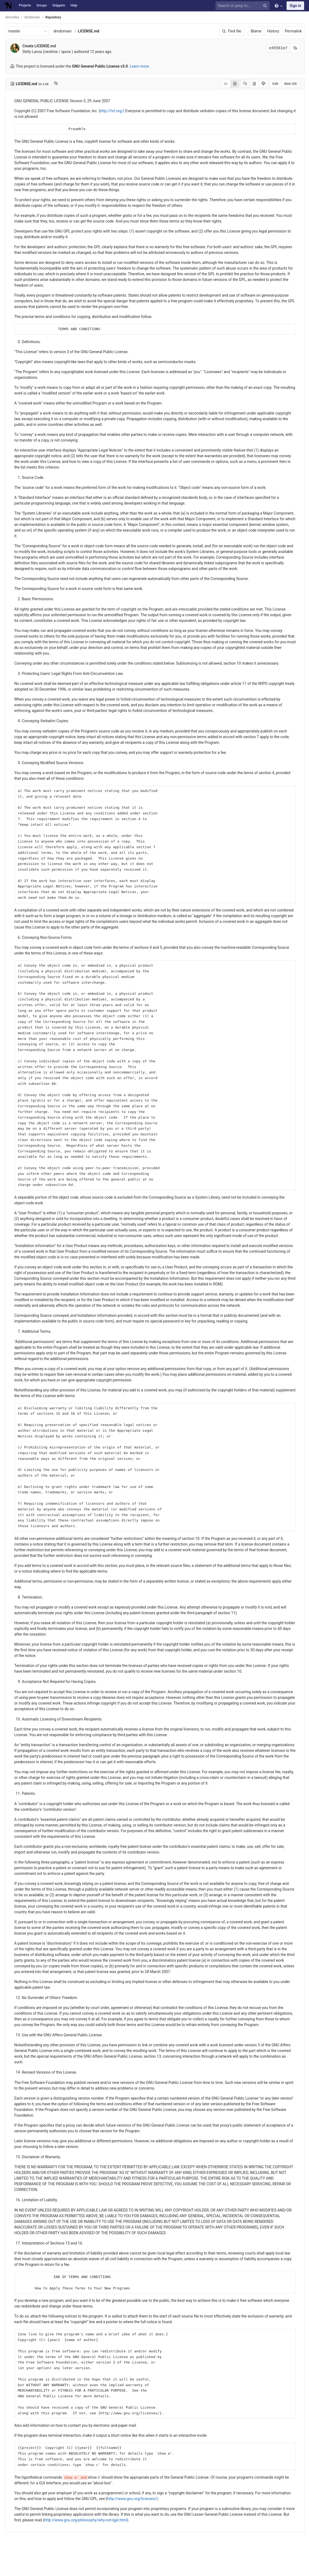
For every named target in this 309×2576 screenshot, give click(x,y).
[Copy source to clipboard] (245, 84)
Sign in (295, 6)
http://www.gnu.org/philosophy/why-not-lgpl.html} (120, 2537)
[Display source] (226, 84)
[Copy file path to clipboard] (68, 84)
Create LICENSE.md (51, 46)
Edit (275, 84)
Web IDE (290, 84)
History (273, 31)
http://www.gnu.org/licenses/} (165, 2516)
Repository (66, 17)
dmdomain (75, 31)
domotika (24, 17)
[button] (6, 2569)
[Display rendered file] (234, 84)
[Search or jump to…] (243, 5)
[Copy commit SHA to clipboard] (295, 48)
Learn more (151, 66)
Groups (41, 5)
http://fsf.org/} (124, 111)
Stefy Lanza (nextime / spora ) (60, 51)
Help (74, 5)
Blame (256, 31)
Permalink (293, 31)
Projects (25, 5)
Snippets (58, 5)
